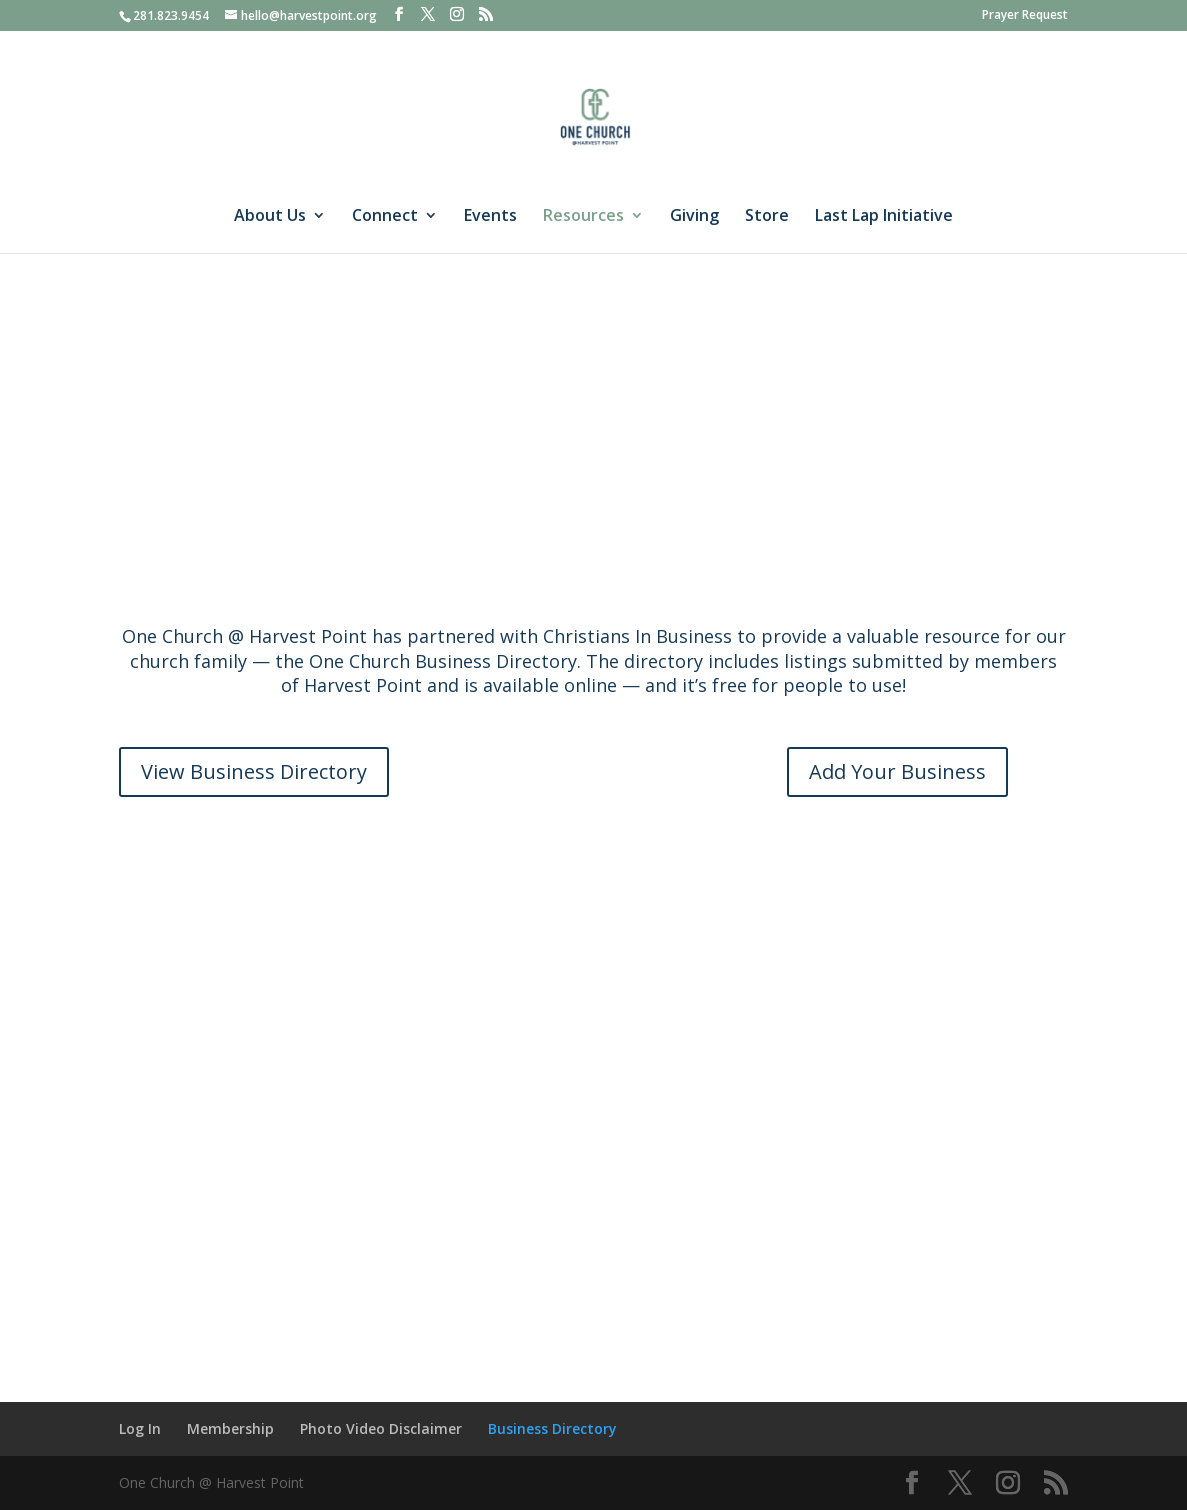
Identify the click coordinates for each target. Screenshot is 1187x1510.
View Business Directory (254, 771)
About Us (270, 217)
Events (490, 217)
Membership (230, 1428)
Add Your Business (897, 771)
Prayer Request (1025, 16)
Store (767, 217)
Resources (583, 217)
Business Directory (552, 1428)
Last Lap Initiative (884, 217)
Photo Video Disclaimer (381, 1428)
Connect (385, 217)
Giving (694, 217)
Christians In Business (637, 636)
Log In (140, 1428)
